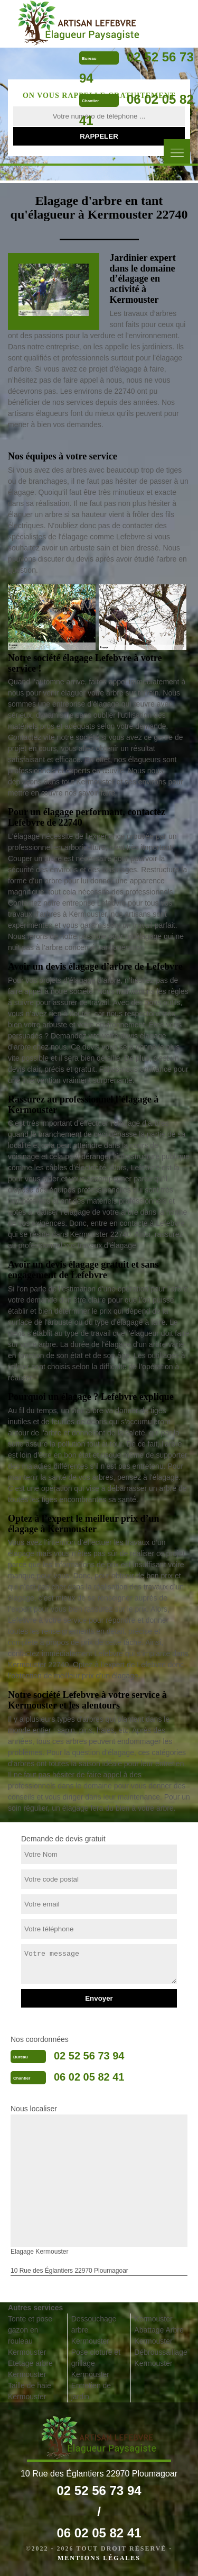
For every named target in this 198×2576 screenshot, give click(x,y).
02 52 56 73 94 (89, 2056)
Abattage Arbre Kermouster (158, 2335)
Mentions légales (99, 2558)
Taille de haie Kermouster (29, 2391)
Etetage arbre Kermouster (30, 2369)
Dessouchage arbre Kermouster (94, 2330)
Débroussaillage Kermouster (160, 2357)
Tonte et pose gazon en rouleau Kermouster (30, 2335)
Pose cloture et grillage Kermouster (95, 2363)
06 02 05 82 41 (89, 2077)
